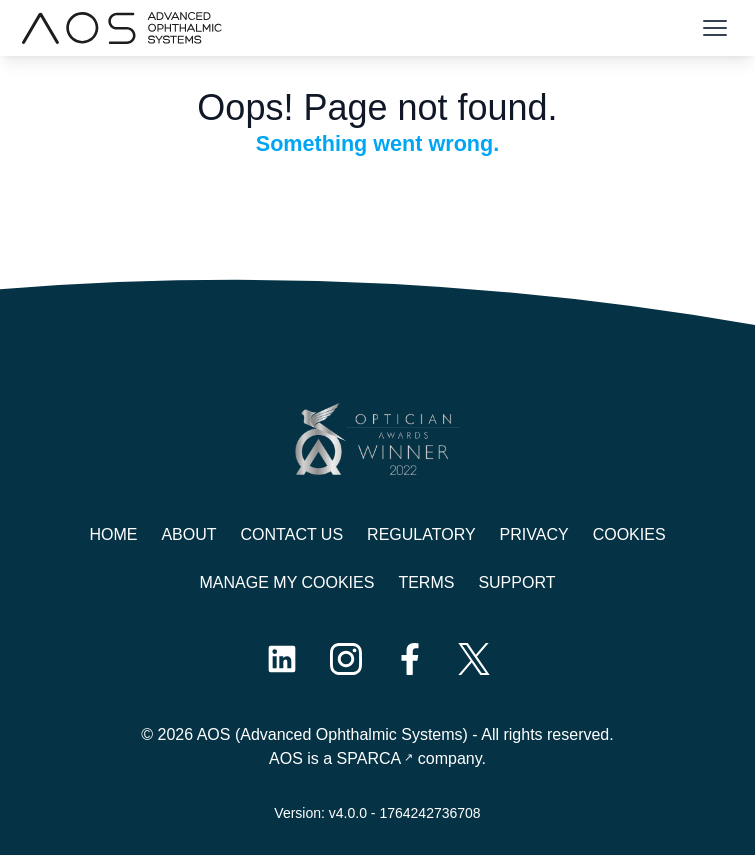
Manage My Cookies (287, 582)
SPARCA (369, 758)
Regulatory (421, 534)
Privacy (534, 534)
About (188, 534)
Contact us (292, 534)
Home (113, 534)
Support (516, 582)
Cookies (629, 534)
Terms (426, 582)
